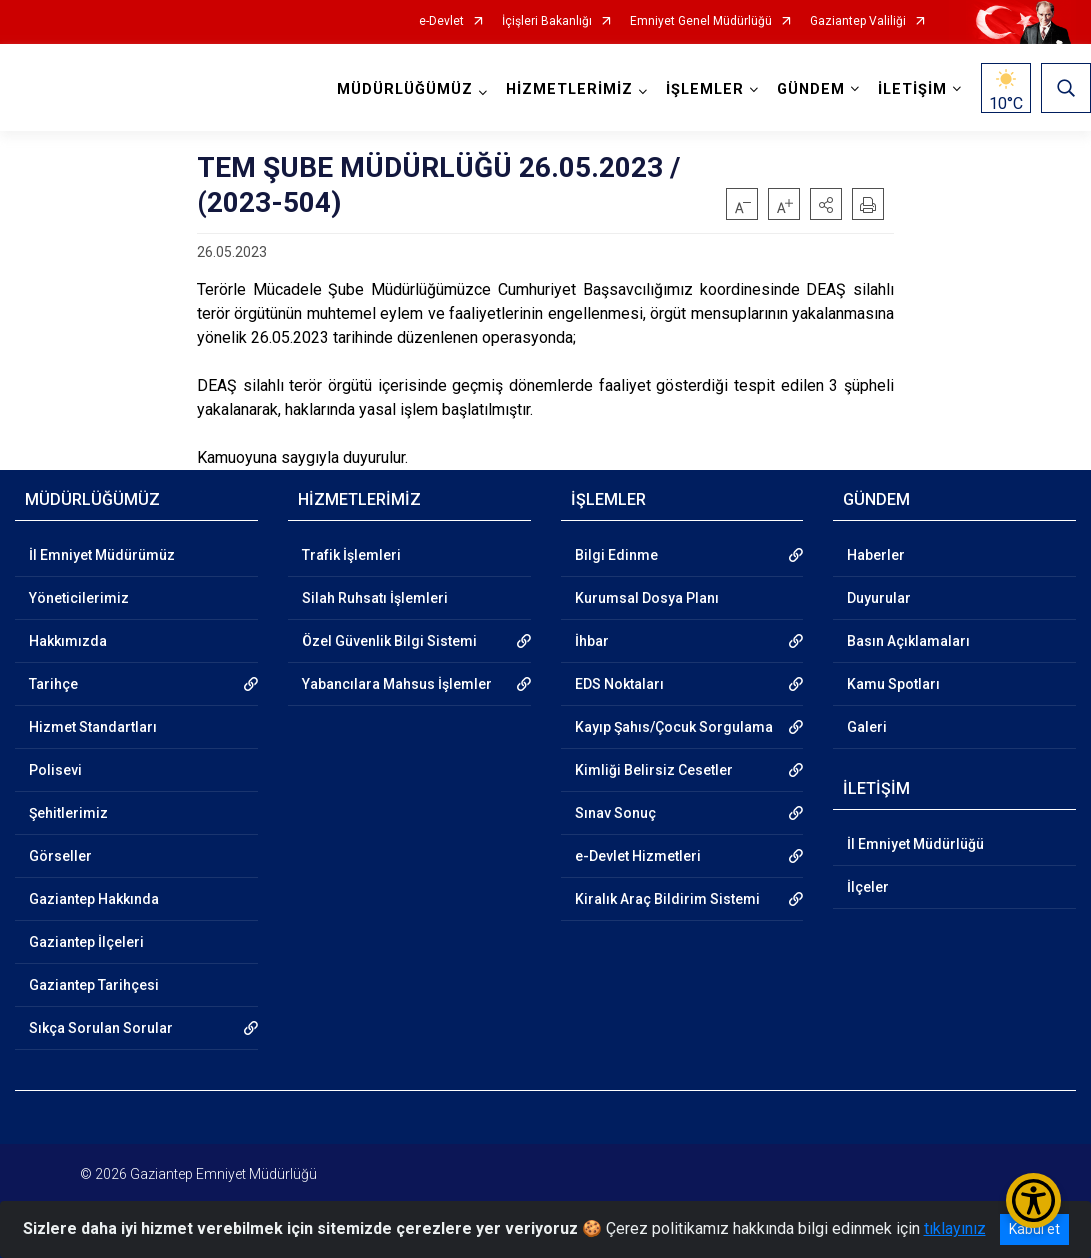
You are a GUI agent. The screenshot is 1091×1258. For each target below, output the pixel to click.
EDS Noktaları (619, 684)
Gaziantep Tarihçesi (94, 985)
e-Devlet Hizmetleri (638, 856)
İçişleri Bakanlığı (547, 21)
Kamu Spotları (893, 684)
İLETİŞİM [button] (912, 89)
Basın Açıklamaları (908, 641)
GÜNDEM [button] (811, 89)
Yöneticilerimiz (79, 598)
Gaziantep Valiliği (858, 21)
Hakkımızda (68, 641)
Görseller (60, 856)
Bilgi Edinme (616, 555)
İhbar (592, 641)
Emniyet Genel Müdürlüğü (701, 21)
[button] (826, 204)
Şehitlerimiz (68, 813)
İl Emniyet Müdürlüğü (915, 844)
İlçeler (868, 887)
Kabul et (1034, 1229)
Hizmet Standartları (93, 727)
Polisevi (55, 770)
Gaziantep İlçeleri (86, 942)
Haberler (876, 555)
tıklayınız (955, 1228)
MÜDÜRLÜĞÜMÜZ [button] (405, 89)
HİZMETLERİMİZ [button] (569, 89)
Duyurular (879, 598)
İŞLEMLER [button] (705, 89)
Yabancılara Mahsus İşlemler (397, 684)
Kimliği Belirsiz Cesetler (654, 770)
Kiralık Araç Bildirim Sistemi (667, 899)
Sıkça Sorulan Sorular (101, 1028)
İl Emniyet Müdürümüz (102, 555)
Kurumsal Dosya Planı (647, 598)
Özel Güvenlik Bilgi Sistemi (389, 641)
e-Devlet (441, 21)
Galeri (867, 727)
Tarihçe (53, 684)
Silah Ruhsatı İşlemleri (375, 598)
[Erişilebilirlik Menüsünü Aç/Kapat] (1033, 1200)
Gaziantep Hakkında (94, 899)
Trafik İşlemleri (351, 555)
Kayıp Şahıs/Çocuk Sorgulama (674, 727)
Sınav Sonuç (615, 813)
